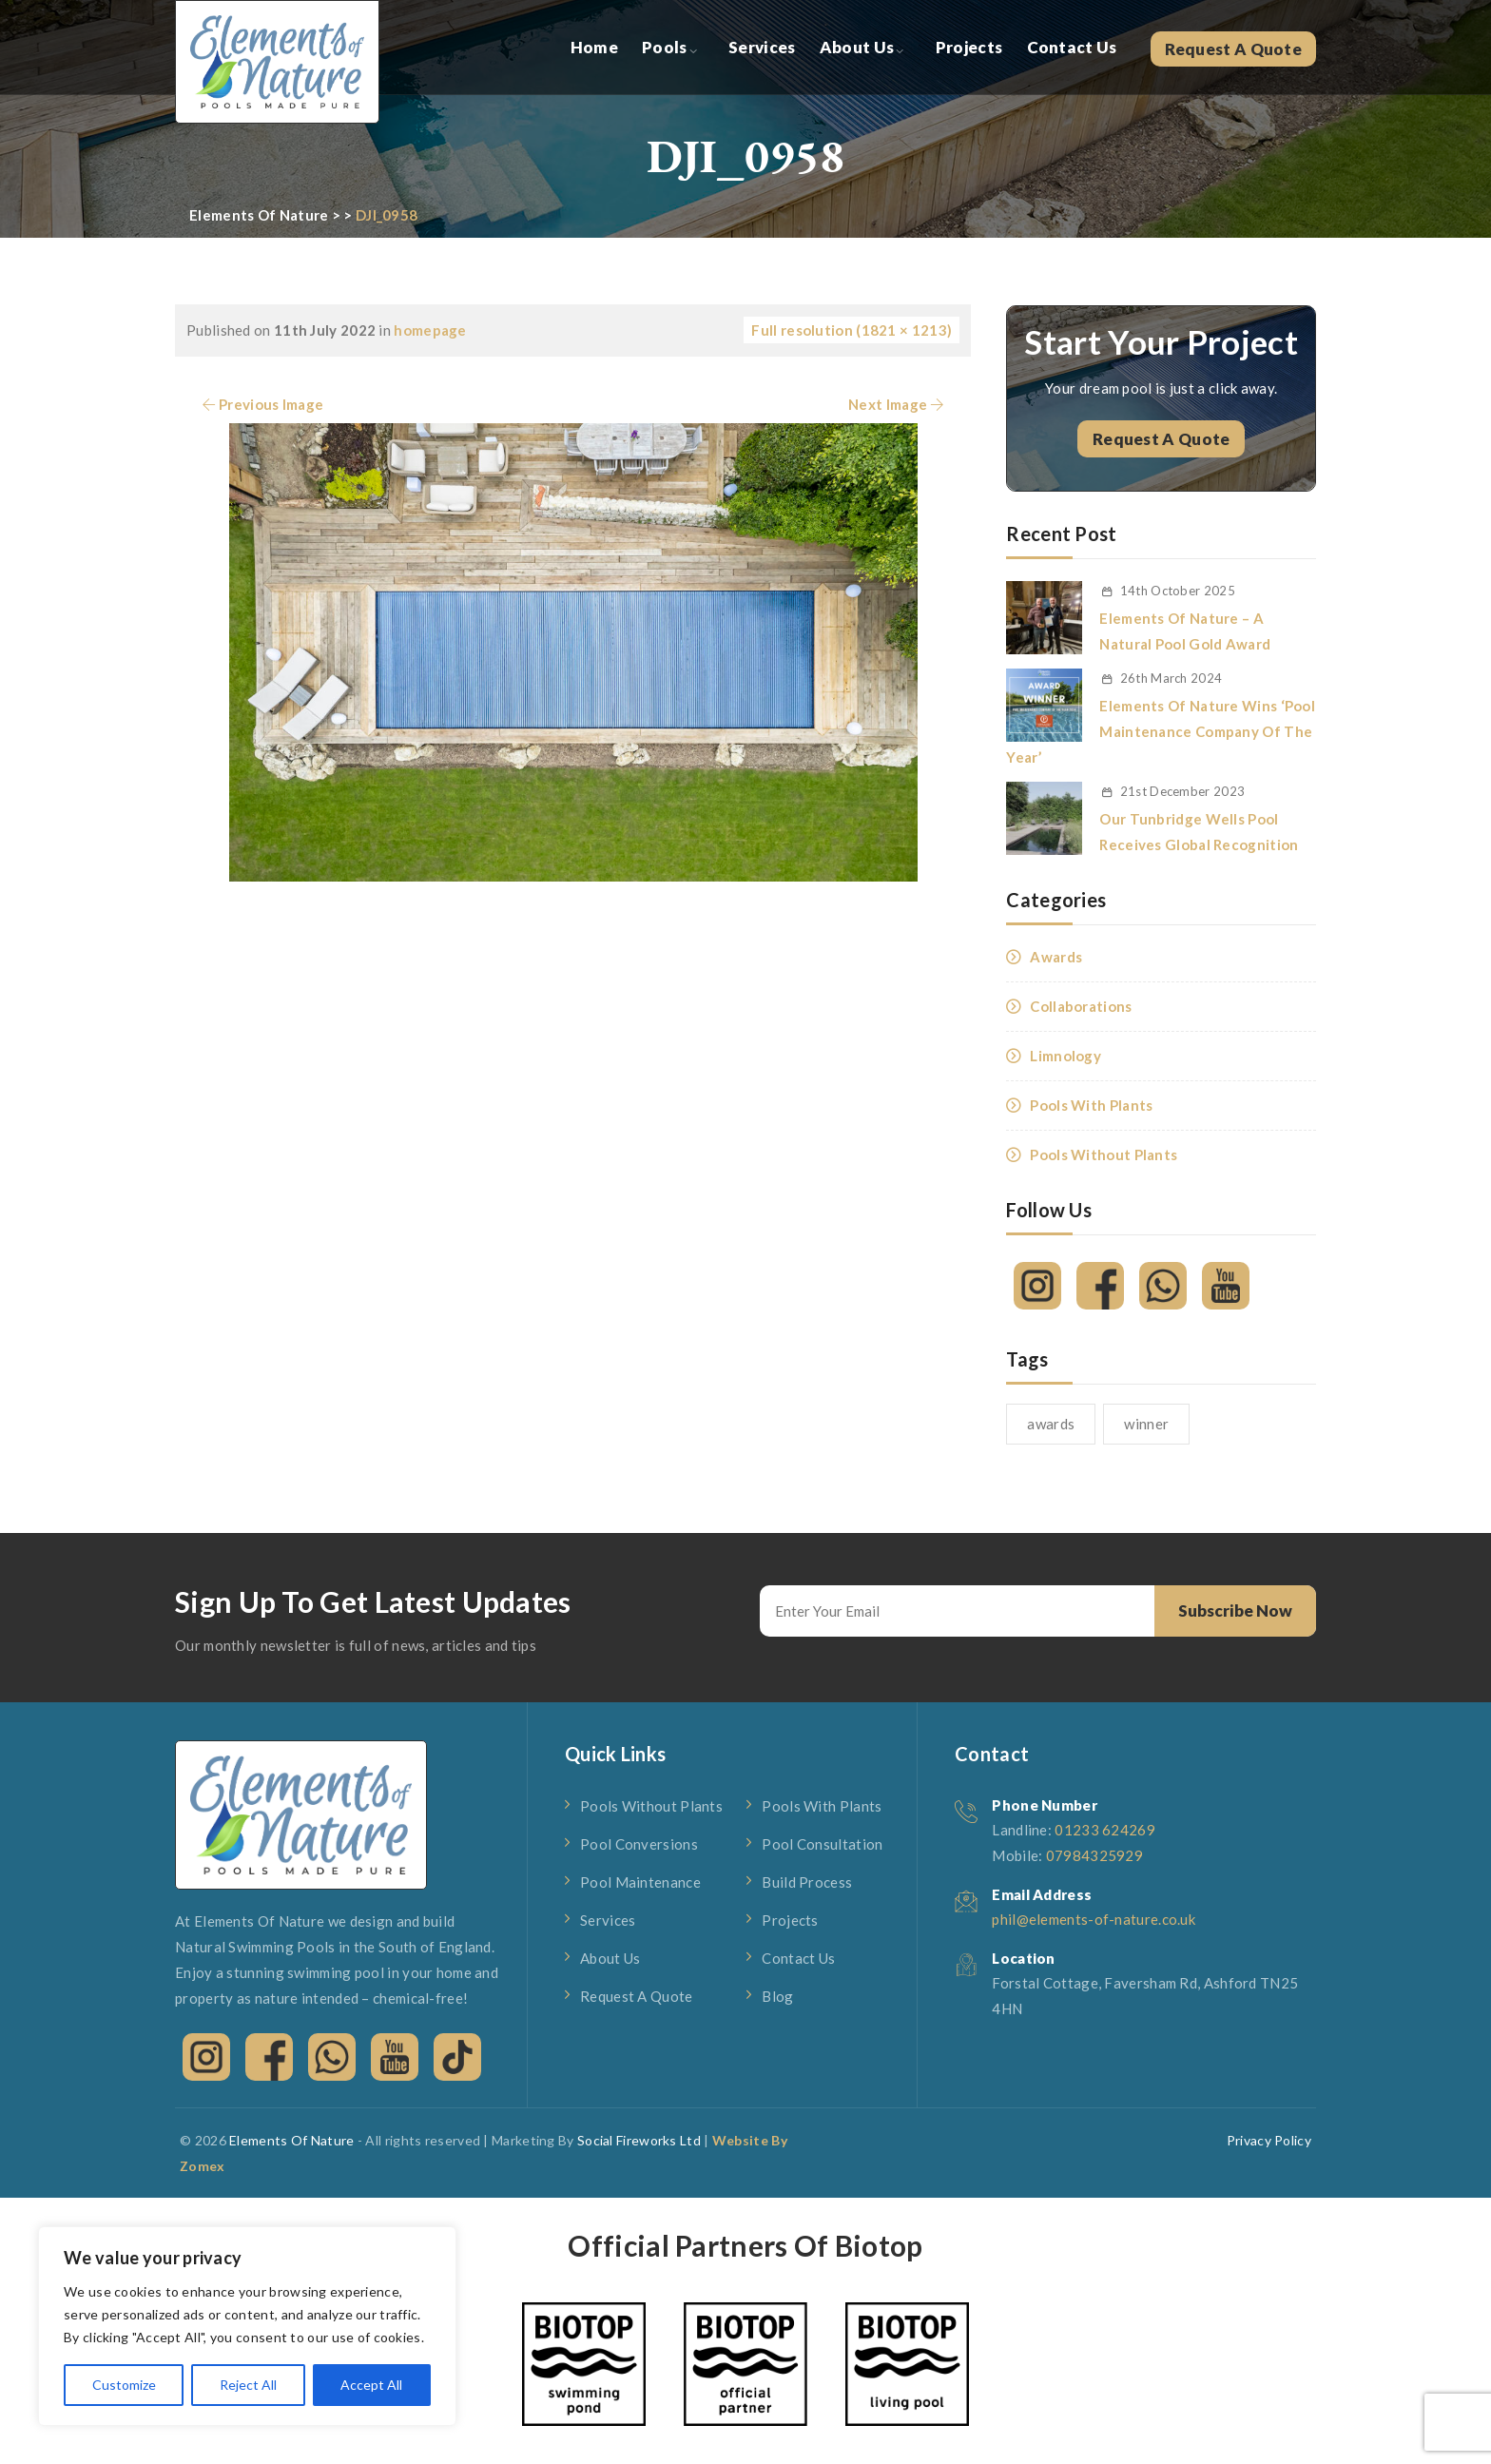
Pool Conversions (639, 1844)
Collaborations (1081, 1006)
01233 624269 (1105, 1829)
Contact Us (1072, 47)
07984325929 (1094, 1855)
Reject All (248, 2385)
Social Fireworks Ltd (639, 2140)
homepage (430, 330)
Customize (124, 2385)
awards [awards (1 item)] (1051, 1423)
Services (761, 47)
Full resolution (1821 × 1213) (851, 330)
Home (594, 47)
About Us (857, 47)
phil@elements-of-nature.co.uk (1093, 1919)
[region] (247, 2326)
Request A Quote (1234, 49)
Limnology (1065, 1055)
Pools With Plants (1091, 1105)
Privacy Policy (1269, 2140)
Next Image (897, 404)
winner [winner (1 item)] (1146, 1423)
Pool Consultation (822, 1844)
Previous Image (261, 404)
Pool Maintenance (640, 1882)
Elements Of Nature (291, 2140)
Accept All (371, 2385)
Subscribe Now (1235, 1610)
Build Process (807, 1882)
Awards (1056, 956)
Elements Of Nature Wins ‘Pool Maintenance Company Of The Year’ (1160, 731)
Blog (777, 1996)
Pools (664, 47)
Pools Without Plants (1103, 1154)
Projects (969, 47)
